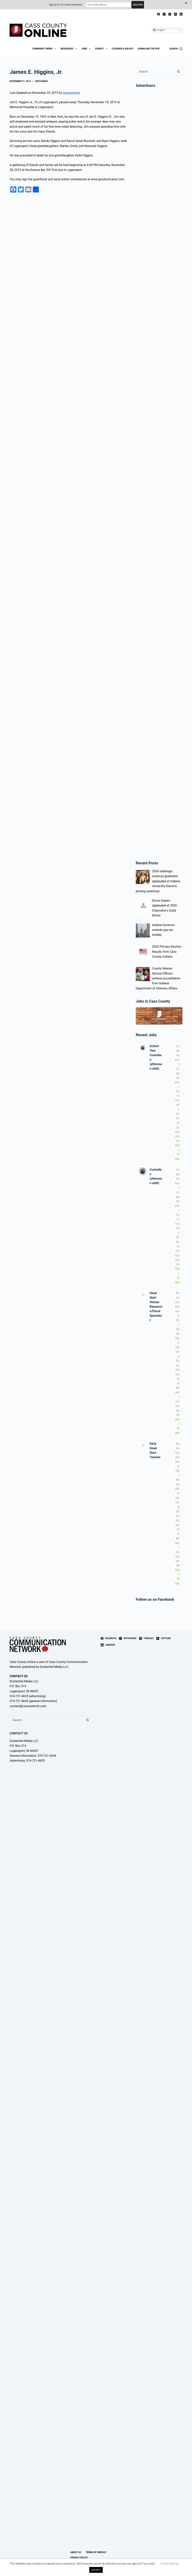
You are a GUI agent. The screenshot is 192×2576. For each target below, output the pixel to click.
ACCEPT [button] (96, 2569)
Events (102, 49)
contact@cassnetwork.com (28, 1706)
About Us (75, 2552)
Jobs (86, 49)
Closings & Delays (122, 48)
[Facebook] (158, 14)
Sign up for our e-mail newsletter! (65, 4)
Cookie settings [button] (169, 2563)
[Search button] (178, 71)
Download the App (149, 48)
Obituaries (41, 81)
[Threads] (169, 14)
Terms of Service (96, 2552)
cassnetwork (71, 93)
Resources (69, 49)
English (159, 30)
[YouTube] (175, 14)
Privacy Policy (79, 2557)
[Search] (176, 49)
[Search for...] (155, 71)
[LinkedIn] (181, 14)
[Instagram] (164, 14)
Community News (44, 49)
